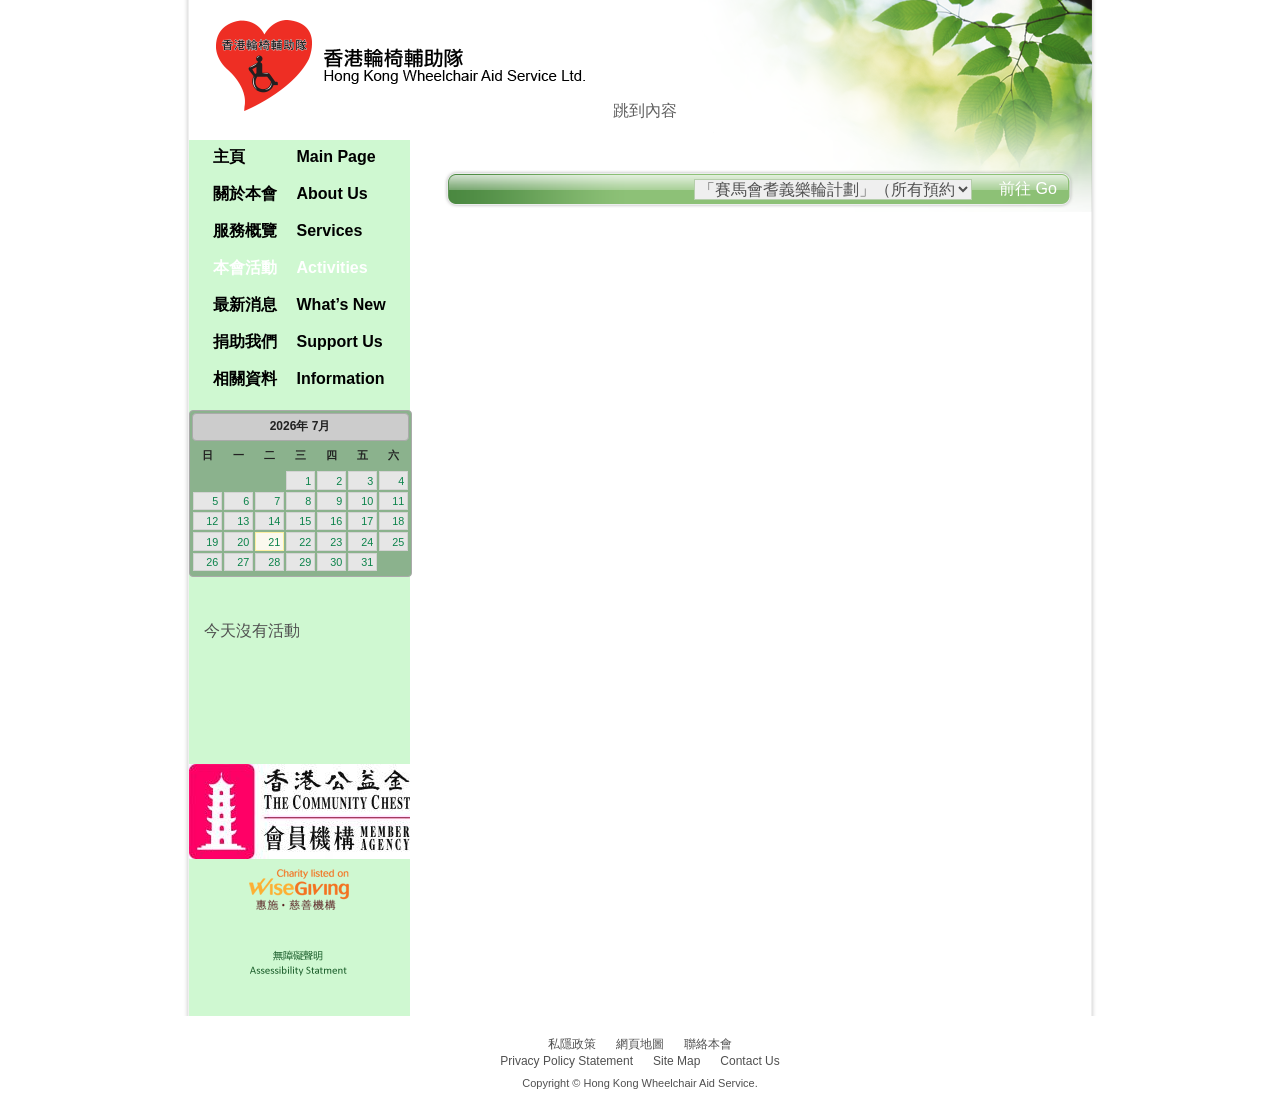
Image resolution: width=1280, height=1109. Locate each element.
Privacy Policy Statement (566, 1061)
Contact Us (749, 1061)
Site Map (676, 1061)
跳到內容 (645, 110)
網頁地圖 (640, 1044)
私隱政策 (572, 1044)
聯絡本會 (708, 1044)
